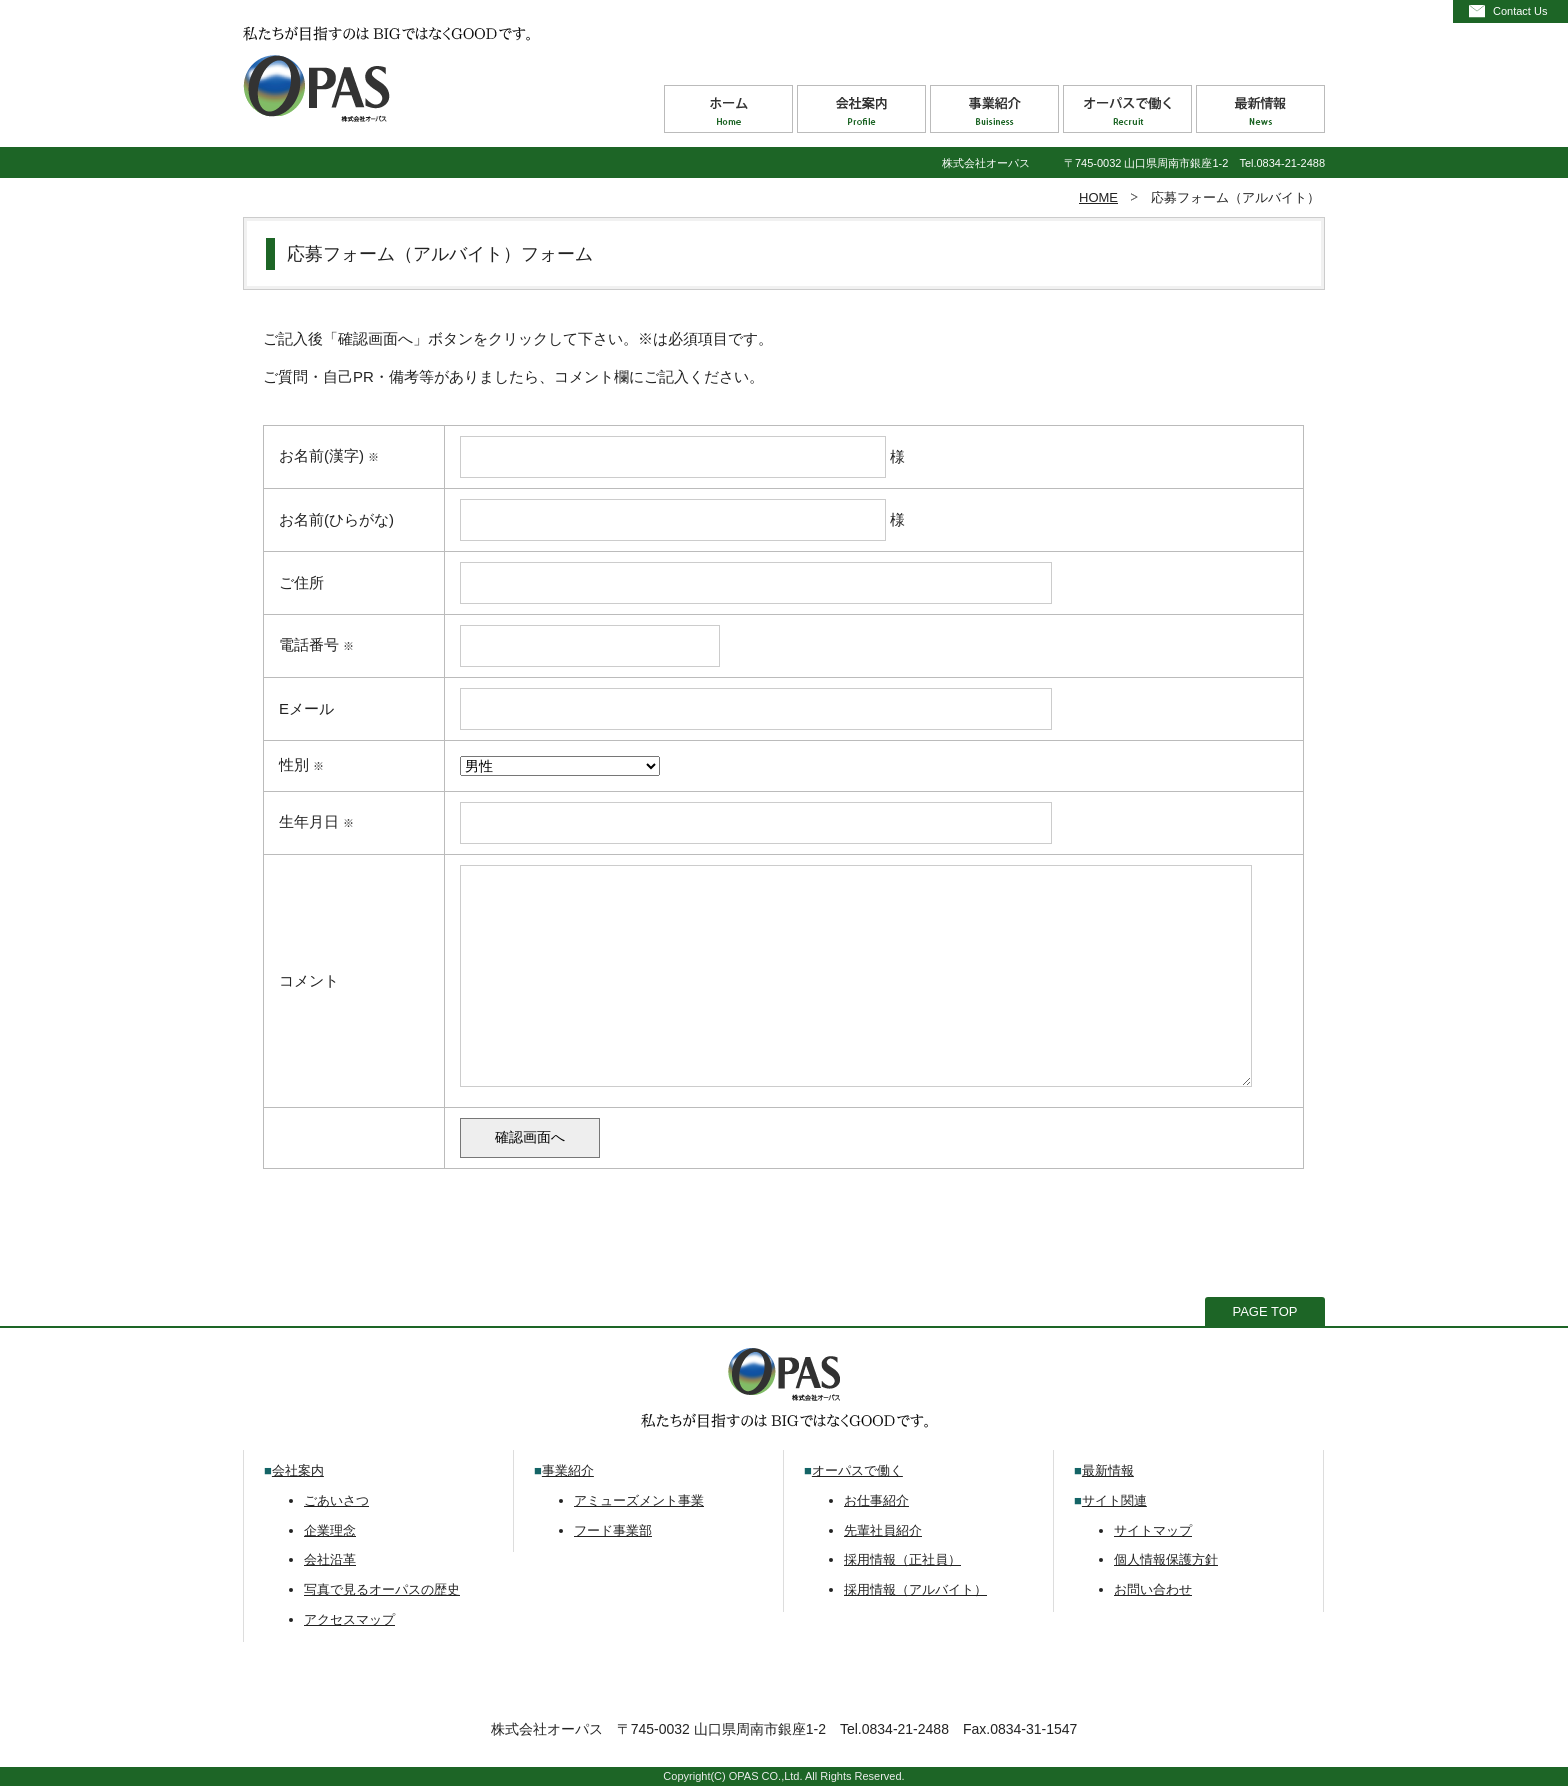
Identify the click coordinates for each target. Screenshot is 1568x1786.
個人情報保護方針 (1166, 1559)
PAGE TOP (1264, 1311)
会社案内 (298, 1470)
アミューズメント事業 (639, 1500)
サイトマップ (1153, 1530)
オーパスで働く (857, 1470)
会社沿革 (330, 1559)
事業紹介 (568, 1470)
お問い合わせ (1153, 1589)
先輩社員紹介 (883, 1530)
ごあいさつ (336, 1500)
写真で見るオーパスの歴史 (382, 1589)
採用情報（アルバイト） (915, 1589)
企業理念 (330, 1530)
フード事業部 (613, 1530)
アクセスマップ (349, 1619)
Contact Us (1520, 11)
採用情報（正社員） (902, 1559)
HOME (1098, 197)
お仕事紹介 (876, 1500)
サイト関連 (1114, 1500)
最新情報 (1108, 1470)
